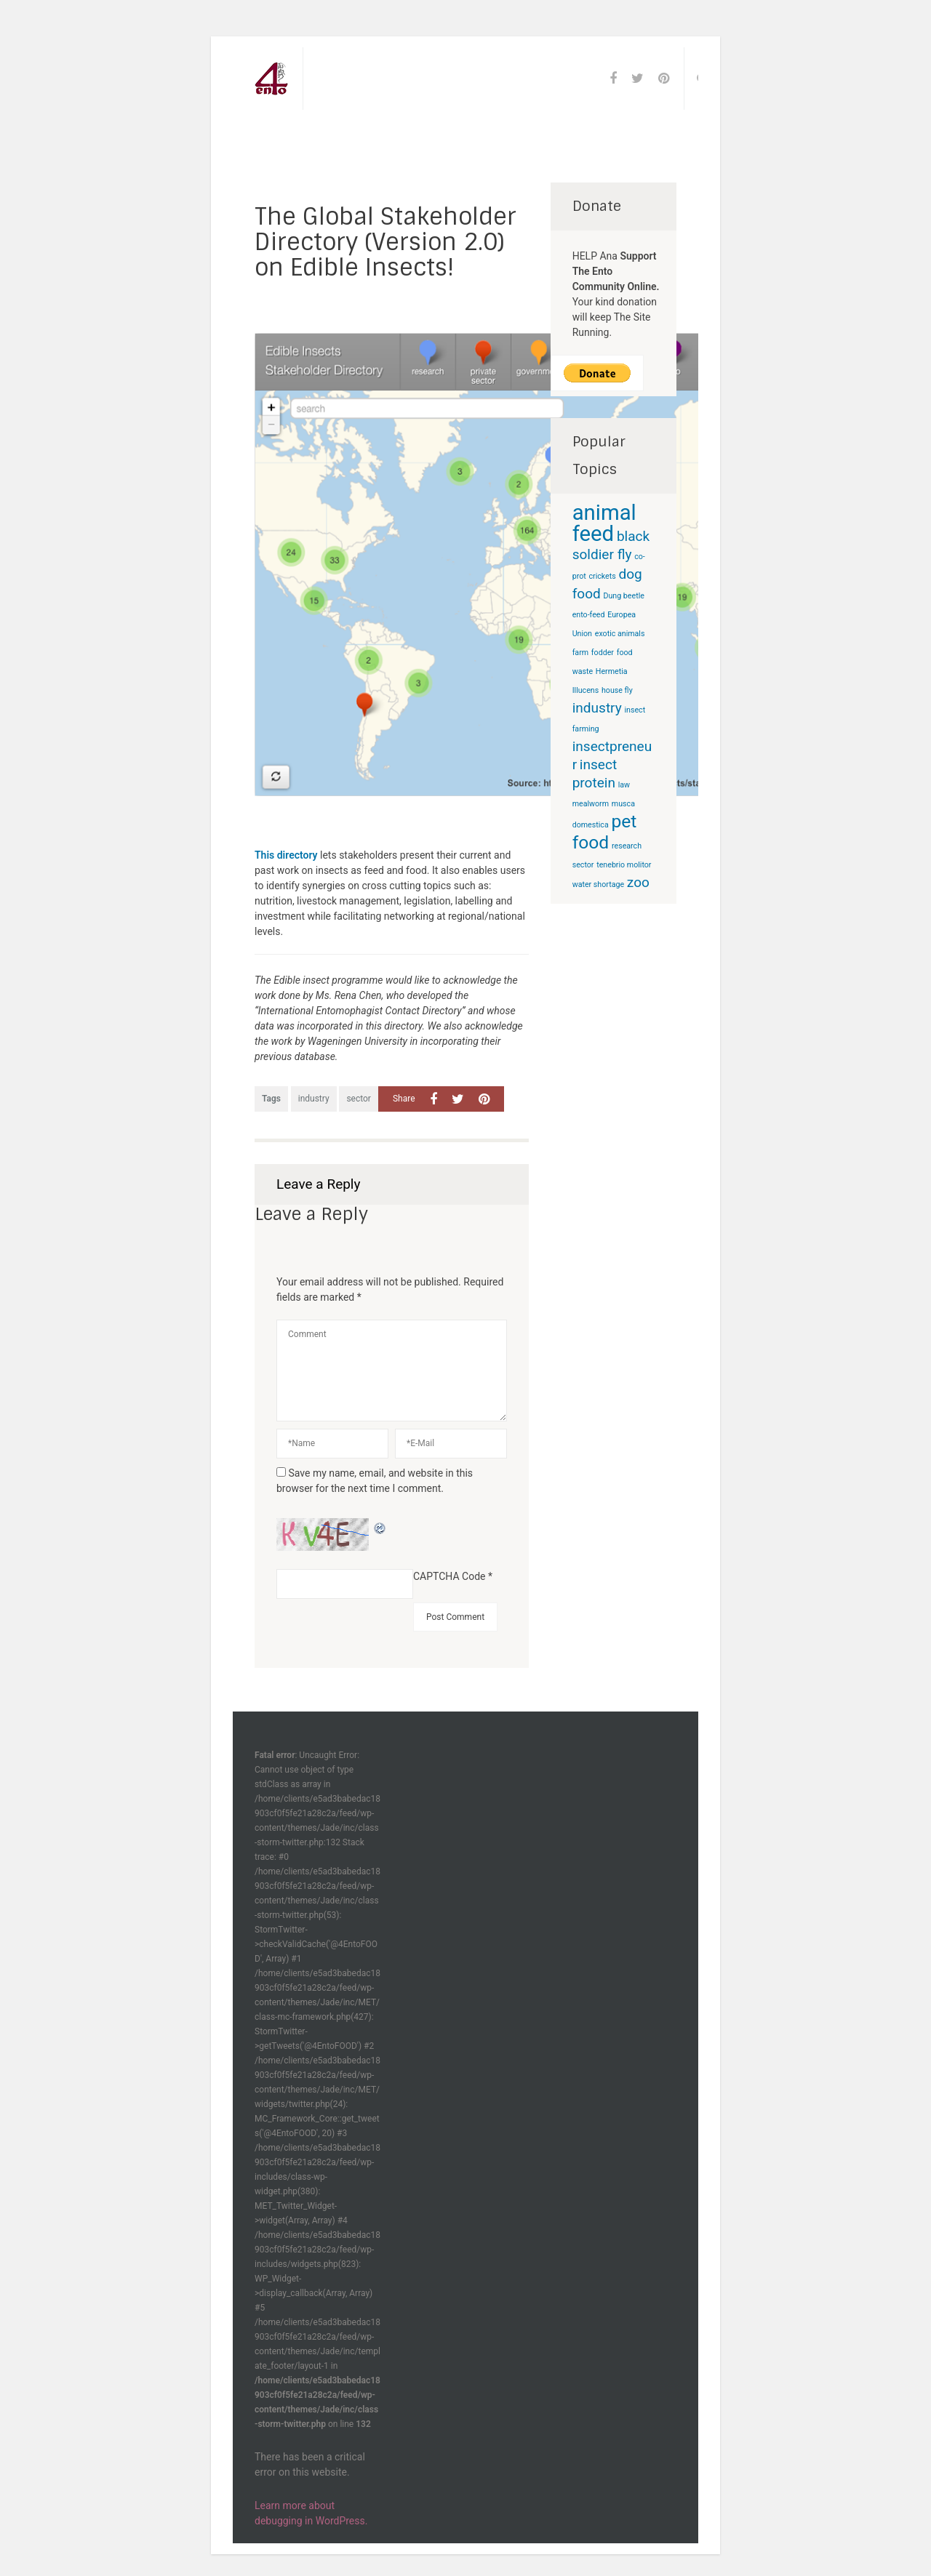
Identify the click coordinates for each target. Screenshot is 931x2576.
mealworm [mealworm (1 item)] (590, 803)
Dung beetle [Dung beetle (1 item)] (623, 596)
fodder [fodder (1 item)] (602, 652)
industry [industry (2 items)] (597, 707)
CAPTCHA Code (449, 1576)
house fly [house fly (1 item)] (617, 690)
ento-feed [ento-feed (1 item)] (588, 614)
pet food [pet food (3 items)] (604, 832)
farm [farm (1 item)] (580, 652)
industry (313, 1099)
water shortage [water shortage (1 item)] (598, 884)
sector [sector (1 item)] (583, 865)
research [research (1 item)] (627, 846)
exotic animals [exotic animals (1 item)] (620, 633)
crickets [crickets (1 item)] (601, 576)
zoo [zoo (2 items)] (638, 882)
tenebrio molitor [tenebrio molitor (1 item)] (623, 865)
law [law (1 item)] (624, 785)
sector (358, 1099)
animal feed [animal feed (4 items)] (604, 523)
